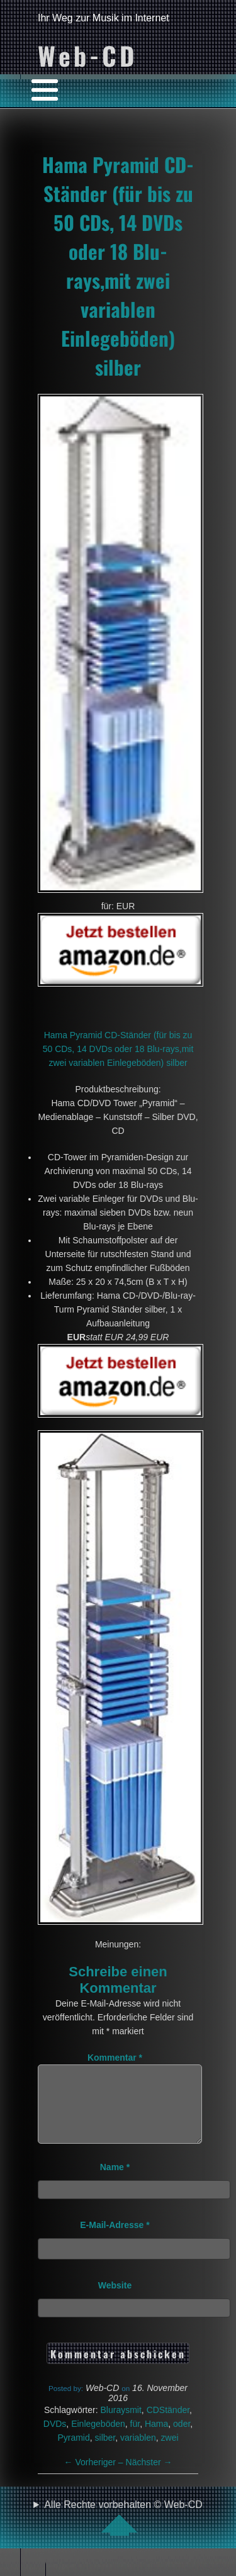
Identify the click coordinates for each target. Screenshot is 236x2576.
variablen (138, 2453)
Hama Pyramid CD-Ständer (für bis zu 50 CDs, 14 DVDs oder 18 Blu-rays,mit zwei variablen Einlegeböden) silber (118, 265)
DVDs (55, 2439)
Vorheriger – (95, 2477)
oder (181, 2439)
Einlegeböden (98, 2439)
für (135, 2439)
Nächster (149, 2477)
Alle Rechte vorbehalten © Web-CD (123, 2532)
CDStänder (168, 2425)
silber (105, 2453)
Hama (156, 2439)
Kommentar (114, 2057)
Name (115, 2182)
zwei (170, 2453)
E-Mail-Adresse (115, 2240)
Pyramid (73, 2453)
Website (115, 2300)
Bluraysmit (120, 2425)
